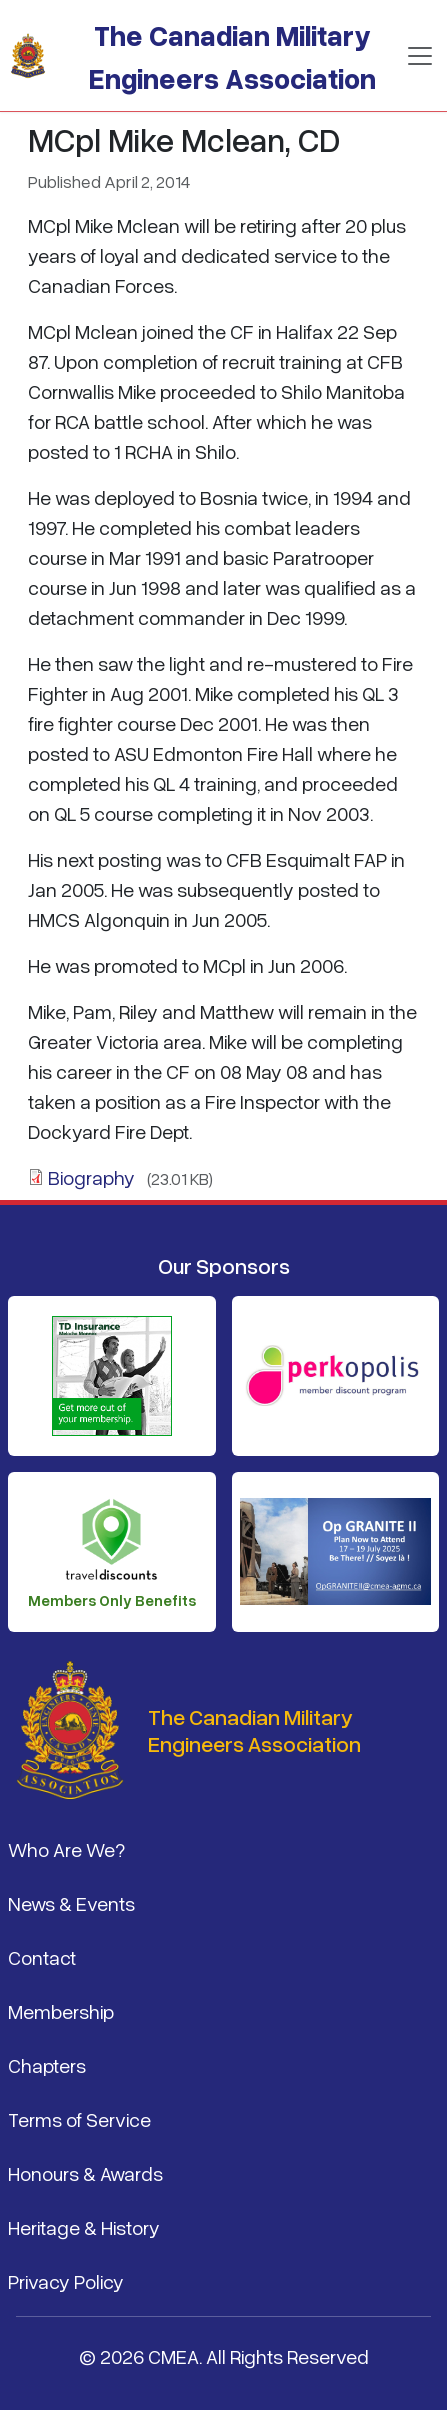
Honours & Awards (85, 2173)
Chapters (47, 2065)
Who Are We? (66, 1849)
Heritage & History (84, 2227)
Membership (61, 2011)
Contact (42, 1957)
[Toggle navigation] (420, 56)
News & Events (71, 1903)
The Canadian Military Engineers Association (232, 56)
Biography (91, 1177)
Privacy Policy (66, 2281)
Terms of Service (79, 2119)
